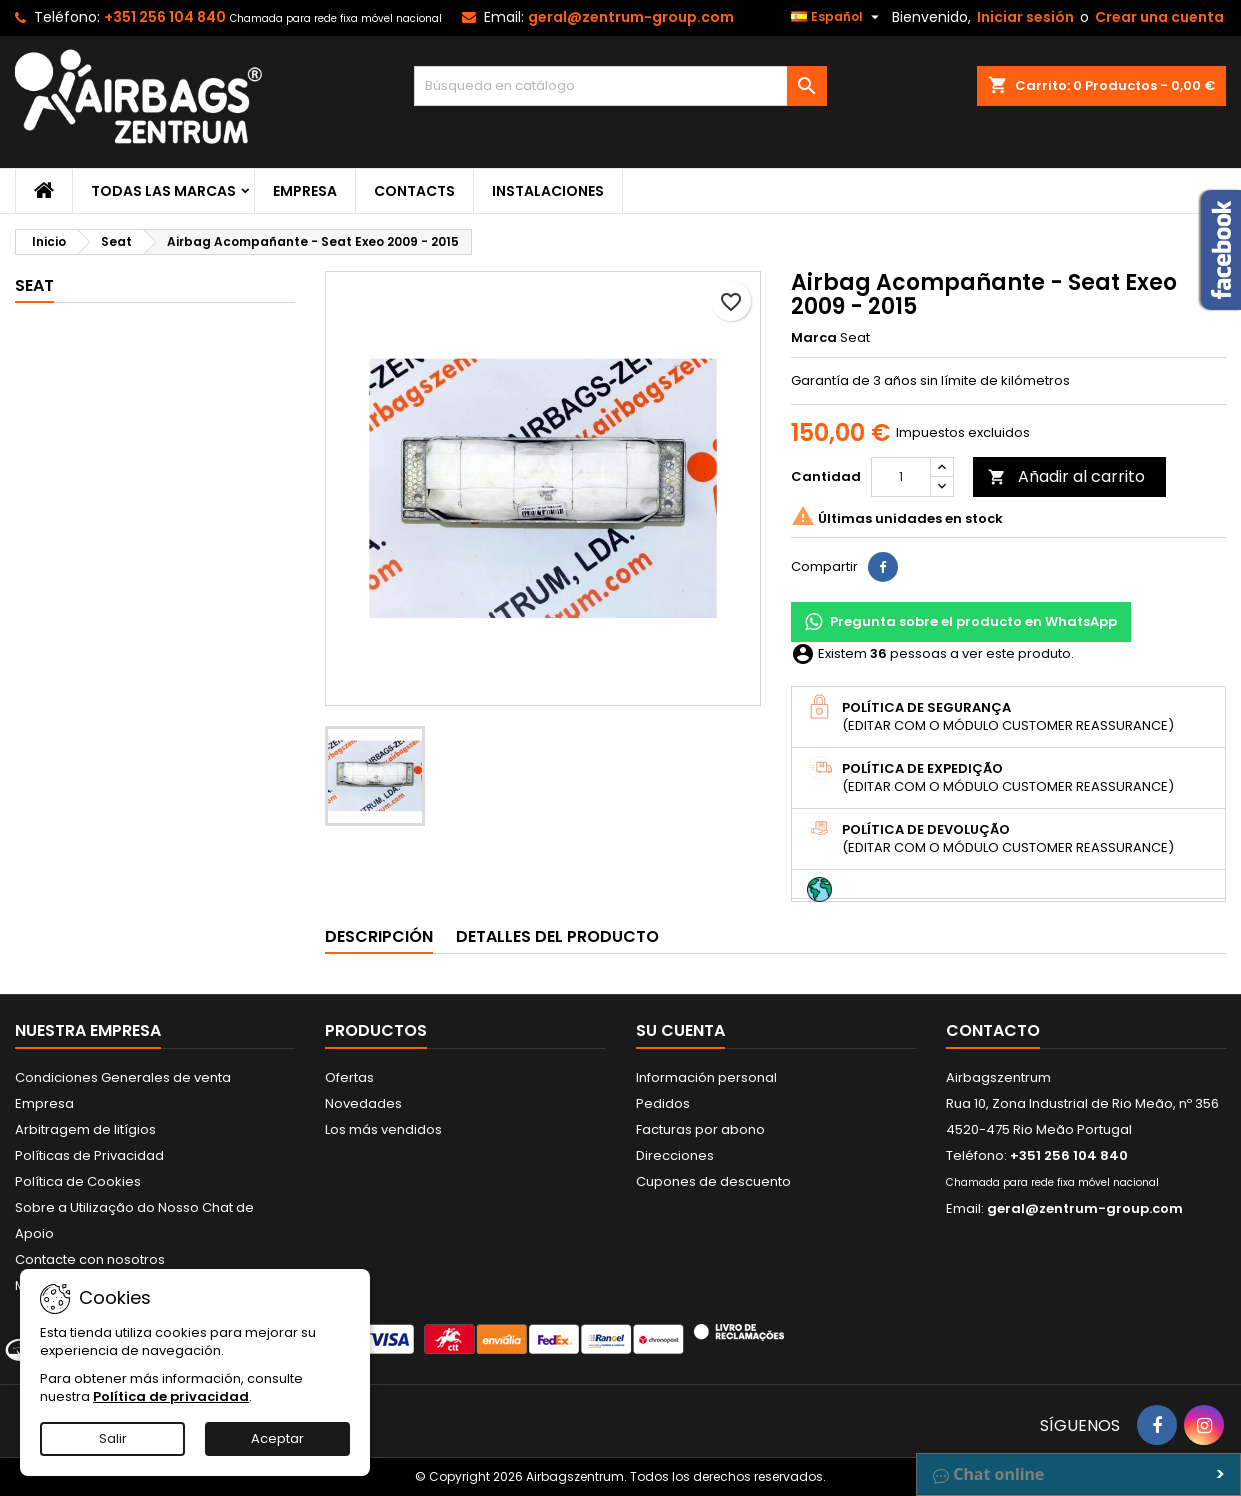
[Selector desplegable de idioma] (837, 17)
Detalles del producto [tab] (557, 936)
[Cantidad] (901, 477)
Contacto (993, 1030)
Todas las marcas (163, 191)
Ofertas (349, 1077)
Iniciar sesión (1025, 17)
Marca (814, 338)
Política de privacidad (171, 1396)
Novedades (363, 1103)
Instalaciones (548, 191)
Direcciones (675, 1155)
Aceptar (277, 1438)
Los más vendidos (383, 1129)
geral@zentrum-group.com (631, 17)
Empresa (305, 191)
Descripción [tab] (379, 936)
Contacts (414, 191)
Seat (34, 285)
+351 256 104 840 (165, 17)
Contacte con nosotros (90, 1259)
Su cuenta (680, 1030)
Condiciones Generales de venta (123, 1077)
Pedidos (663, 1103)
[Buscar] (621, 86)
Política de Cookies (78, 1181)
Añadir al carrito (1066, 476)
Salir (113, 1438)
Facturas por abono (700, 1129)
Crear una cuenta (1159, 17)
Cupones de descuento (713, 1181)
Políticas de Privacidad (89, 1155)
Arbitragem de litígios (85, 1129)
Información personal (706, 1077)
